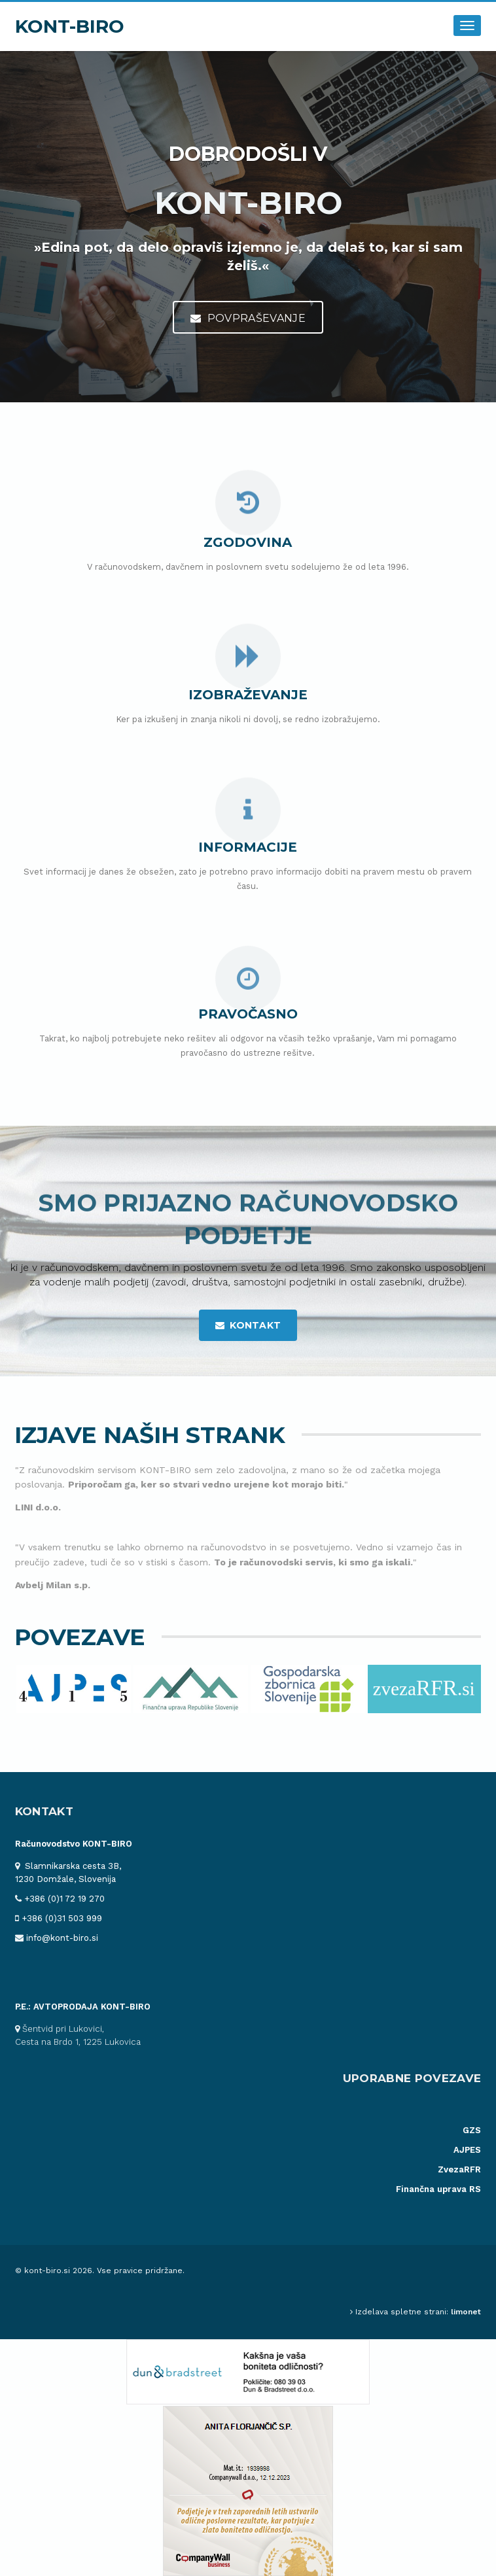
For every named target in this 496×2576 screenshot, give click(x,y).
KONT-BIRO (69, 26)
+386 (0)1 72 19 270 (64, 1899)
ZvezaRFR (459, 2169)
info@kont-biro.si (62, 1938)
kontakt (248, 1325)
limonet (466, 2311)
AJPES (467, 2150)
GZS (472, 2130)
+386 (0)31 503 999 (62, 1918)
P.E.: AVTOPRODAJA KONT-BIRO (83, 2006)
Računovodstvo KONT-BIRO (73, 1844)
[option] (73, 1689)
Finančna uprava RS (438, 2189)
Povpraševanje (248, 318)
